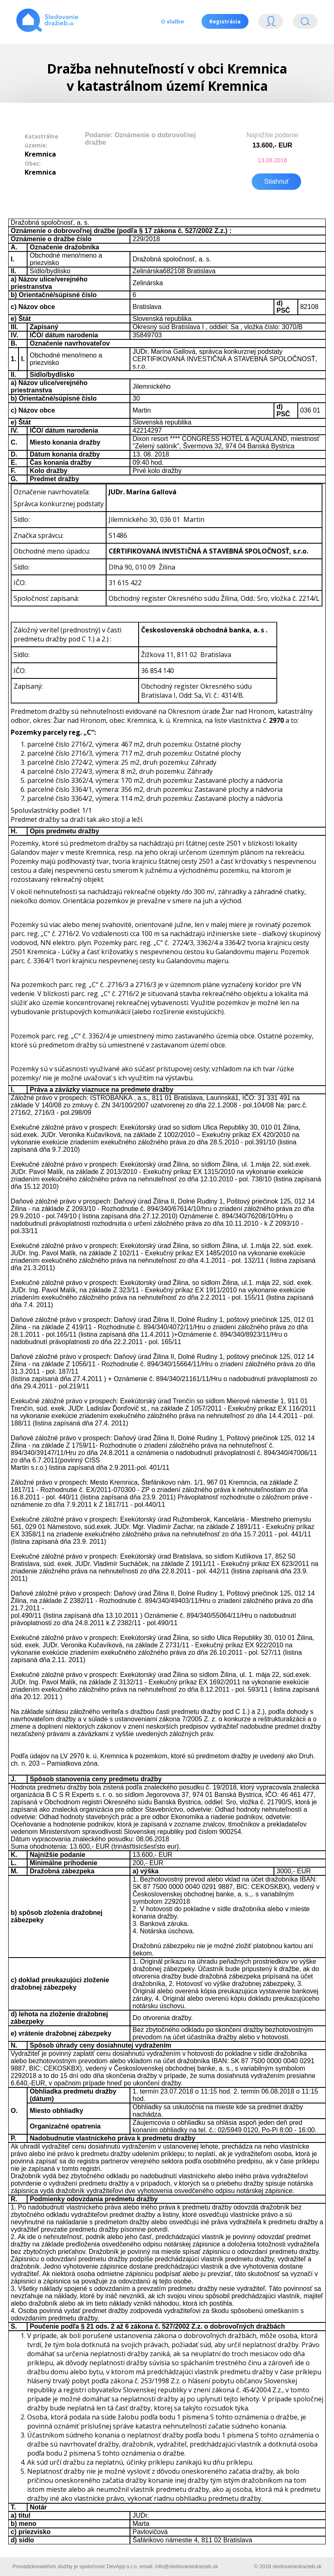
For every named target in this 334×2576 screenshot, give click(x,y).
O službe (171, 21)
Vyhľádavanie (305, 23)
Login (270, 23)
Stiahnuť (276, 179)
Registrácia (224, 21)
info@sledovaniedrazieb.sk (186, 2565)
